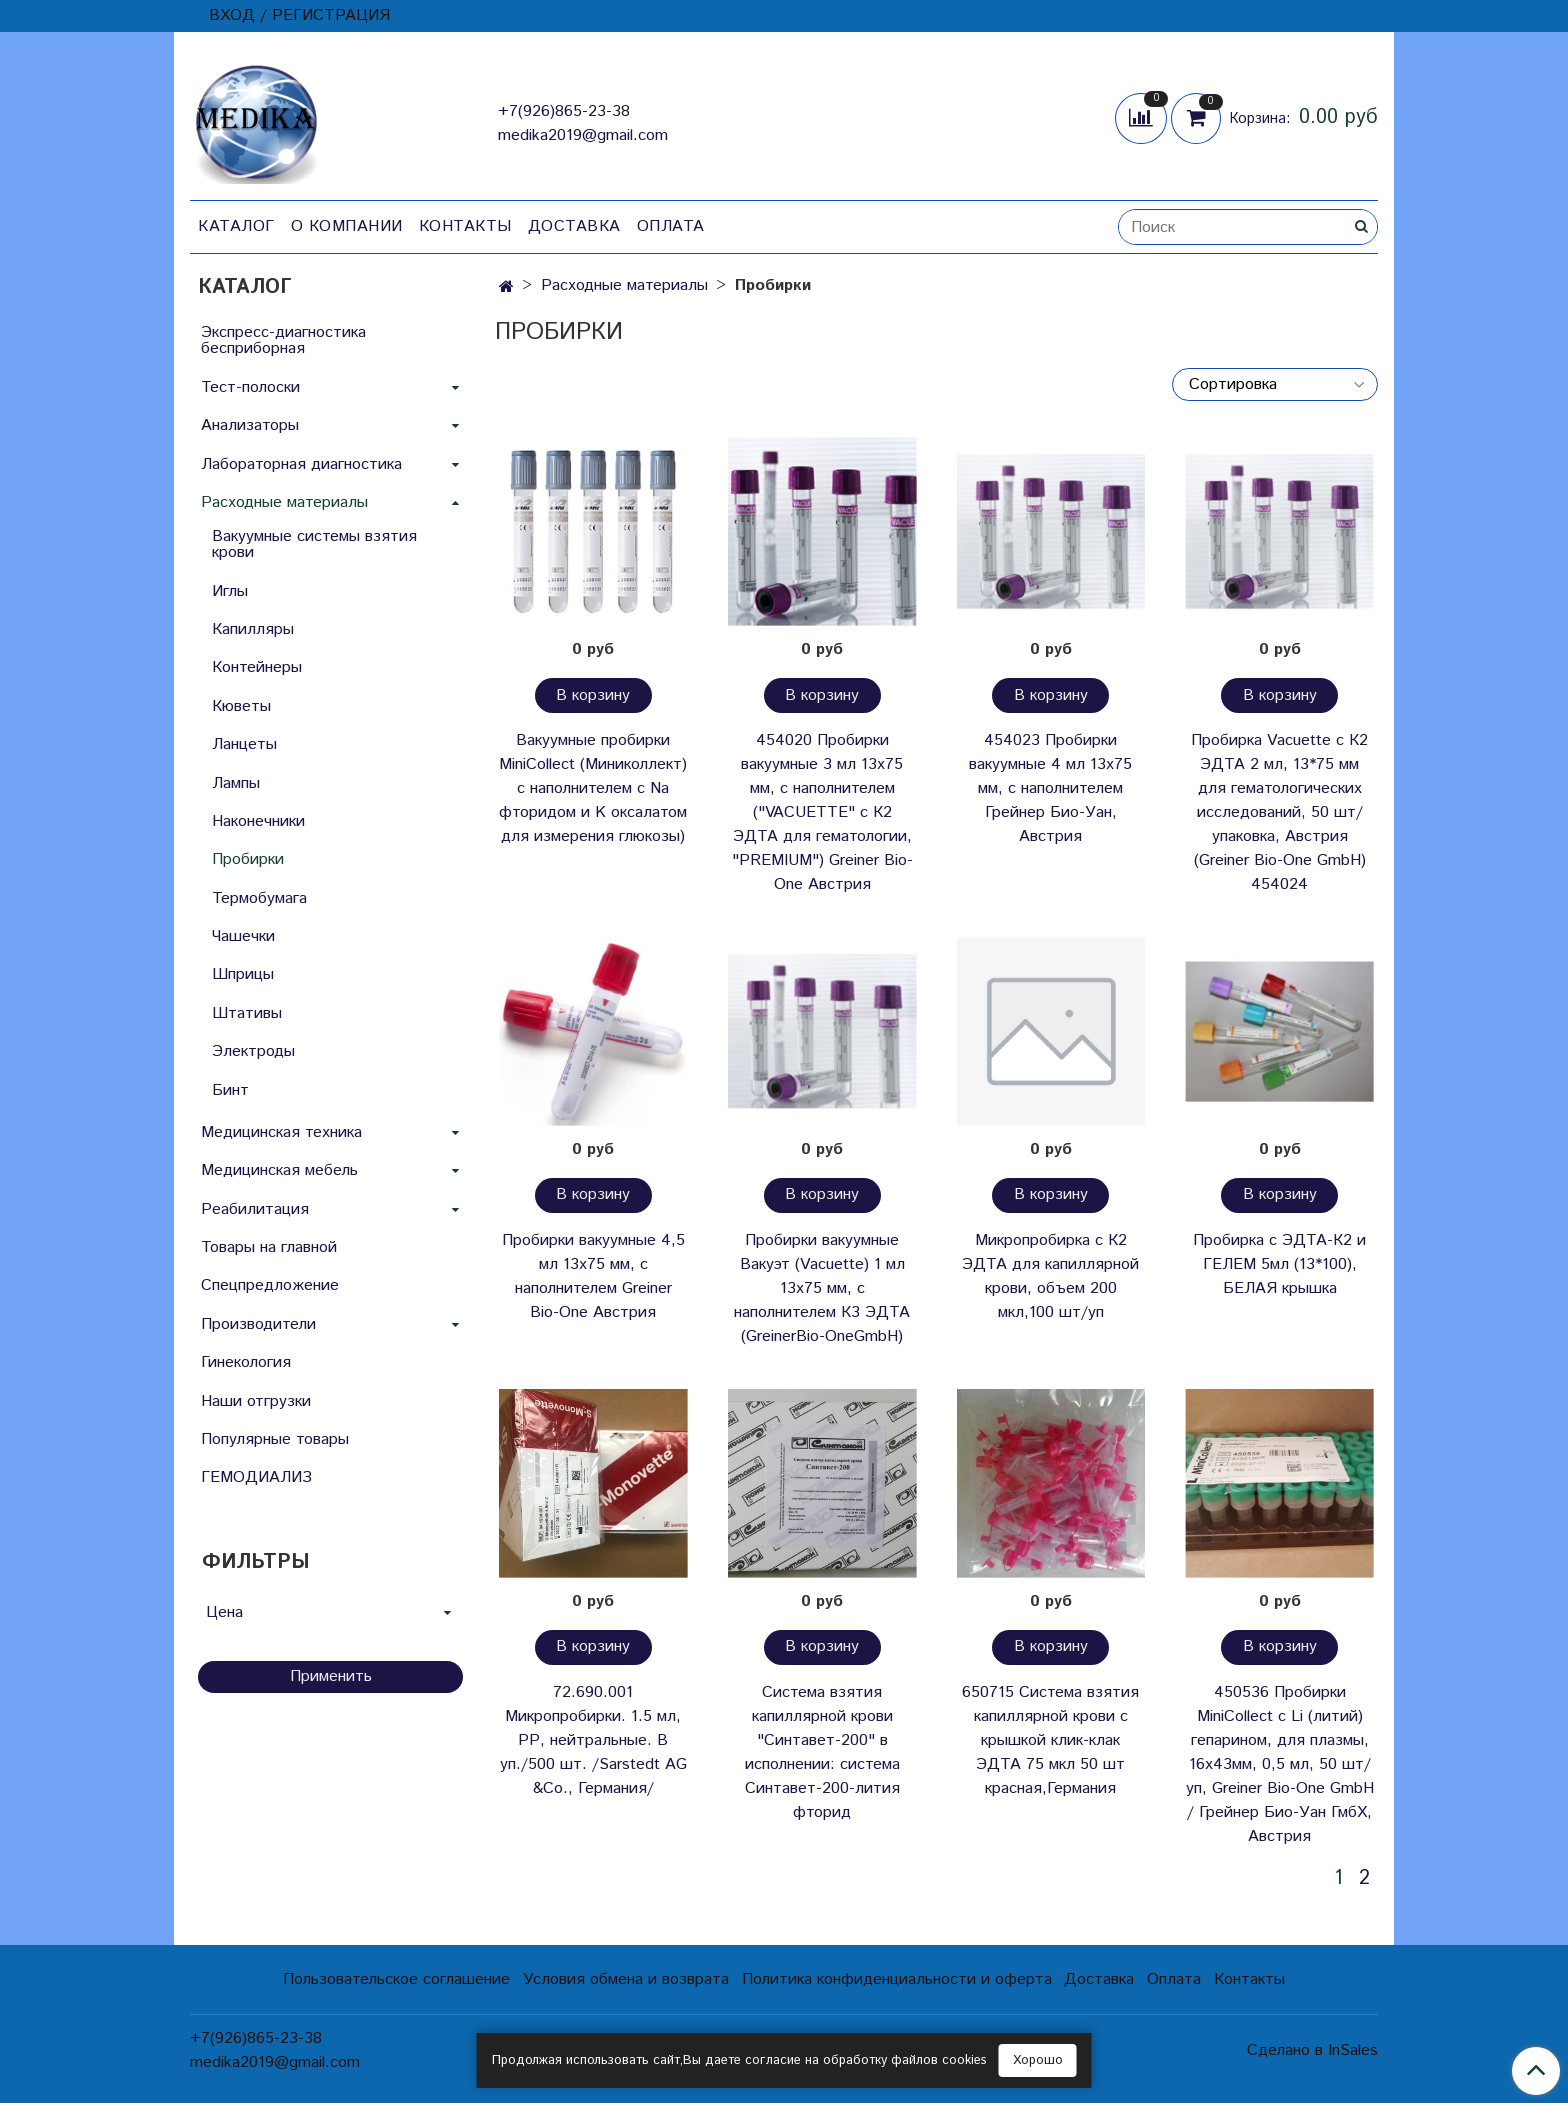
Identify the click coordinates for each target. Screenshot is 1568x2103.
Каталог (236, 226)
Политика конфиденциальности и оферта (897, 1979)
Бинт (230, 1090)
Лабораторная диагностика (301, 464)
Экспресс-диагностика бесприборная (283, 340)
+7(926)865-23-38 (564, 111)
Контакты (465, 226)
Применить (331, 1676)
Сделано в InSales (1312, 2051)
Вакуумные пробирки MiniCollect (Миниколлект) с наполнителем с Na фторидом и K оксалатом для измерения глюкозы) (593, 788)
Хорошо (1038, 2060)
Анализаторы (250, 425)
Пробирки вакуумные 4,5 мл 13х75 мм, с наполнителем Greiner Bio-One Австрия (593, 1276)
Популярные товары (275, 1439)
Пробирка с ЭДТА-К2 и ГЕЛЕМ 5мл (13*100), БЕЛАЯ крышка (1279, 1264)
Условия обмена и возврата (626, 1979)
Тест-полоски (250, 387)
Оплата (671, 226)
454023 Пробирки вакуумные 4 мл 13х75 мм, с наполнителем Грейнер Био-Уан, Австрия (1050, 788)
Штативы (247, 1013)
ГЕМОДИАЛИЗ (256, 1477)
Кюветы (241, 706)
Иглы (230, 591)
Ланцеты (244, 744)
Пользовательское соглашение (396, 1979)
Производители (258, 1324)
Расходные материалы (624, 285)
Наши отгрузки (256, 1401)
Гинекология (246, 1362)
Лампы (236, 783)
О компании (347, 226)
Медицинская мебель (279, 1170)
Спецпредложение (270, 1285)
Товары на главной (269, 1247)
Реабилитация (255, 1209)
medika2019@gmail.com (583, 135)
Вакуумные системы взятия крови (314, 544)
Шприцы (243, 974)
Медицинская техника (281, 1132)
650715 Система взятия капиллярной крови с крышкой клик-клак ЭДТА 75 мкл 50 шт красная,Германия (1050, 1740)
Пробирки (248, 859)
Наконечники (258, 821)
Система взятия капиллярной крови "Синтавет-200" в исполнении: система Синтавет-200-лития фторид (822, 1752)
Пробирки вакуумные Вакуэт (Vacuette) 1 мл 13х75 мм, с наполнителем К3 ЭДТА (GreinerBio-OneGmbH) (822, 1288)
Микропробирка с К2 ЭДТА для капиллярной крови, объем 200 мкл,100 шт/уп (1050, 1276)
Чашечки (243, 936)
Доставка (574, 226)
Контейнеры (257, 667)
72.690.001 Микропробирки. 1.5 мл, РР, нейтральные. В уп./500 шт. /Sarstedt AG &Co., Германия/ (593, 1740)
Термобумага (259, 898)
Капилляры (253, 629)
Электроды (253, 1051)
